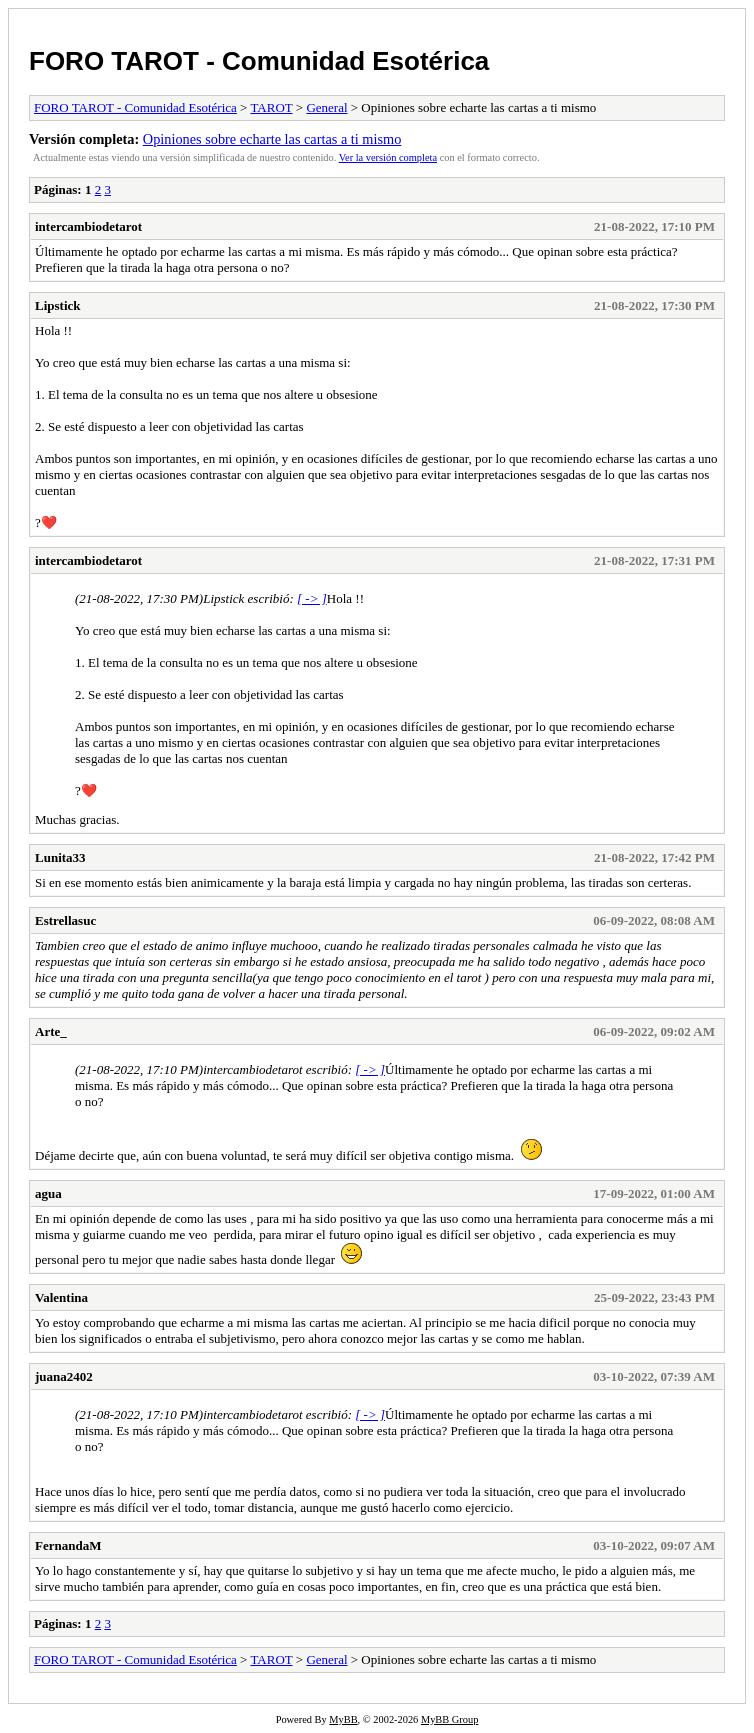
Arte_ (51, 1031)
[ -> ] (312, 598)
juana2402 (64, 1376)
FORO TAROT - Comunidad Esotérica (259, 61)
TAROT (271, 107)
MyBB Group (449, 1719)
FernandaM (68, 1545)
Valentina (61, 1297)
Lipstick (58, 305)
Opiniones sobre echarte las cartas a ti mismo (272, 139)
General (326, 107)
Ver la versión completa (388, 157)
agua (48, 1193)
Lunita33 (60, 857)
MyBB (343, 1719)
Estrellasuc (65, 920)
